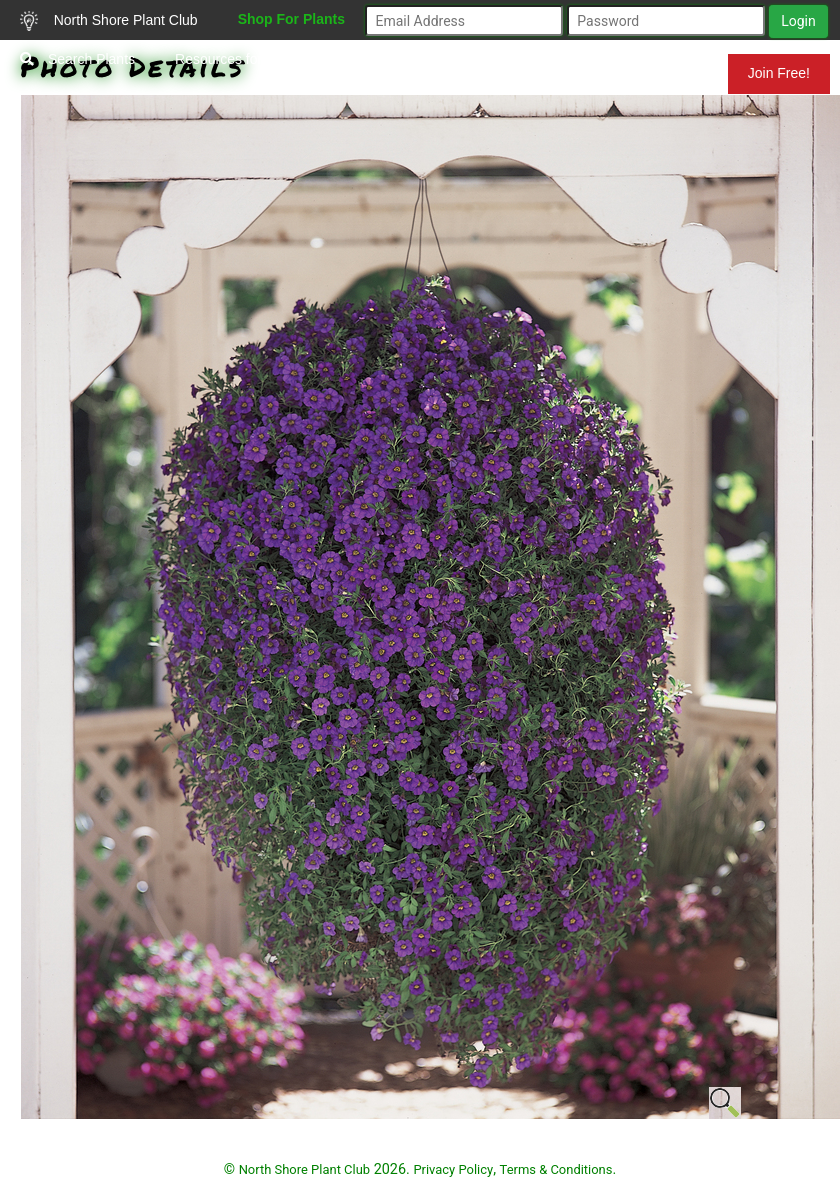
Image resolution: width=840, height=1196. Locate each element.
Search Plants (77, 59)
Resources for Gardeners (253, 59)
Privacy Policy (453, 1169)
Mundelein (663, 73)
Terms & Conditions (556, 1169)
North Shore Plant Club (109, 21)
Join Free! (779, 73)
